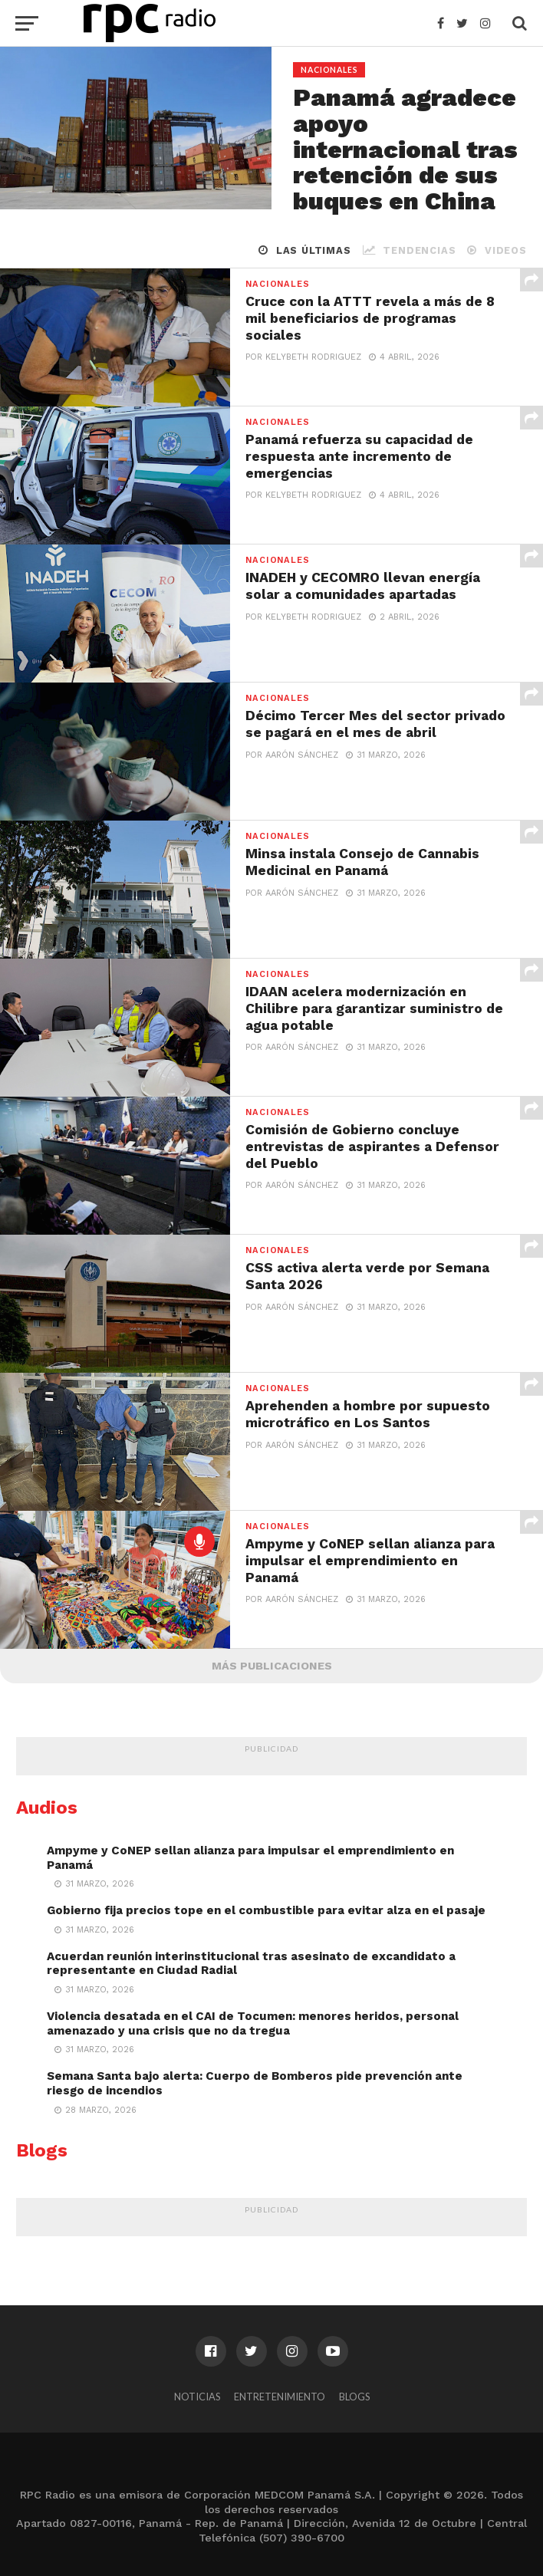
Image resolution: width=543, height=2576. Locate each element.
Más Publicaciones (272, 1666)
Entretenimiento (279, 2396)
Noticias (197, 2396)
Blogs (354, 2396)
